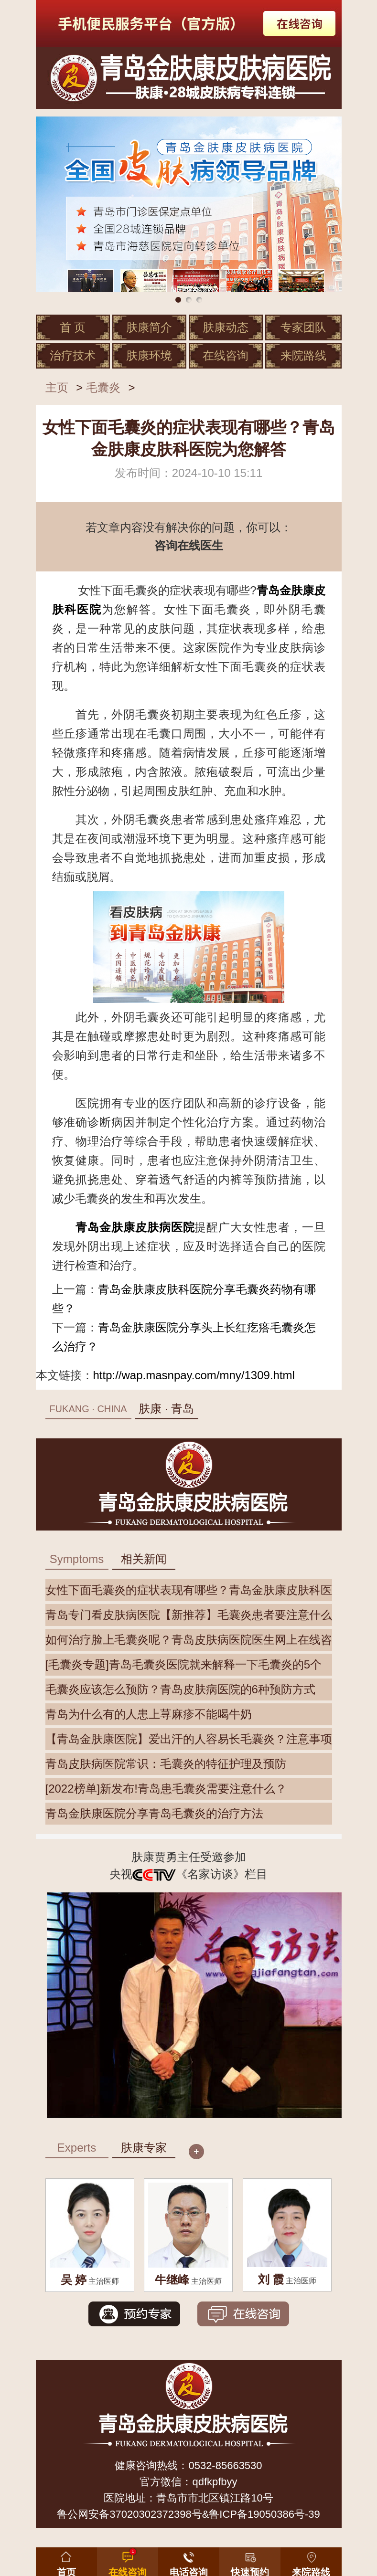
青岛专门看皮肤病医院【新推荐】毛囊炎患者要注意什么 (188, 1614)
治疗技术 (73, 355)
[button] (249, 2559)
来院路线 (303, 355)
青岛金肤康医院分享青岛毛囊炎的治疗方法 (154, 1813)
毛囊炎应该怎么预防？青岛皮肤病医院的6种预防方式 (180, 1689)
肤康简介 (149, 327)
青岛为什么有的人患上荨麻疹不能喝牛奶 (148, 1714)
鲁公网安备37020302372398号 (129, 2514)
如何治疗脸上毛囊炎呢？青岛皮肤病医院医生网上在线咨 (188, 1639)
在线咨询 (225, 355)
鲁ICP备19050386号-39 (264, 2514)
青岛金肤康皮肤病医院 (134, 1227)
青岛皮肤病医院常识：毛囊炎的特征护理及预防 (165, 1763)
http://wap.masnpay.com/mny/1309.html (194, 1375)
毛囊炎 (103, 387)
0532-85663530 (225, 2465)
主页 (56, 387)
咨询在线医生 (188, 545)
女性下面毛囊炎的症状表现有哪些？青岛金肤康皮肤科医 (188, 1590)
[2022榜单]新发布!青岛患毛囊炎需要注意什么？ (166, 1788)
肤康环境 (149, 355)
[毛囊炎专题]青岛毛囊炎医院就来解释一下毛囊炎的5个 (183, 1664)
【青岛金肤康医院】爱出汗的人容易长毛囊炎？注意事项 (188, 1738)
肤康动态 (225, 327)
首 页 (73, 327)
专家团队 (303, 327)
